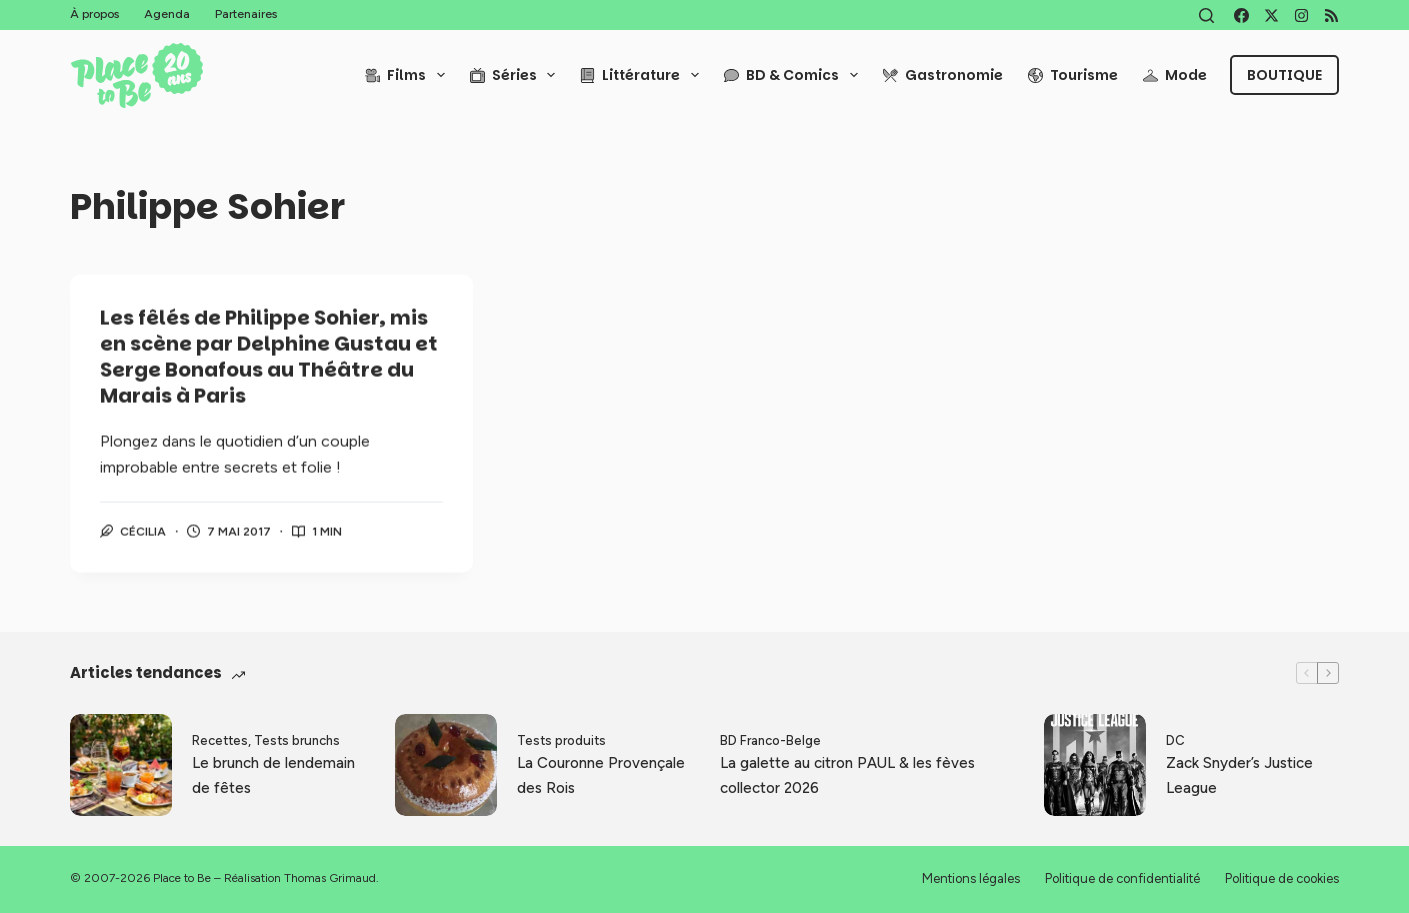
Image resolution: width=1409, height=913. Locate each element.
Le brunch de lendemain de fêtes (273, 775)
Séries (517, 75)
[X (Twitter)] (1271, 15)
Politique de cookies (1282, 878)
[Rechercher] (1206, 15)
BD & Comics (795, 75)
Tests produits (561, 740)
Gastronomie (943, 75)
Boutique (1284, 75)
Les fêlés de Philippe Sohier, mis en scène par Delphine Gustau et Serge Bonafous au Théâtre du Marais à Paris (269, 358)
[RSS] (1331, 15)
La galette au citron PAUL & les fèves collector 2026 (847, 775)
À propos (94, 14)
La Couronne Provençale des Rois (601, 775)
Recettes (220, 740)
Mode (1175, 75)
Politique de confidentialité (1122, 878)
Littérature (643, 75)
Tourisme (1073, 75)
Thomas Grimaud (330, 878)
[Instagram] (1301, 15)
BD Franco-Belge (770, 740)
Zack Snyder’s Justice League (1239, 775)
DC (1175, 740)
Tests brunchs (297, 740)
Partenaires (246, 14)
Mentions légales (971, 878)
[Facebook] (1241, 15)
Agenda (167, 14)
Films (409, 75)
